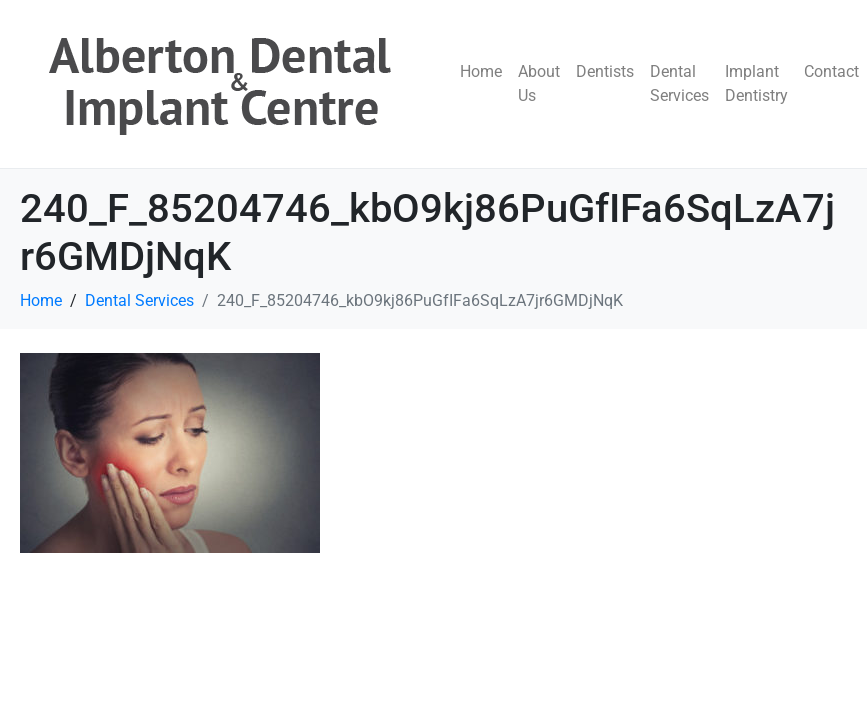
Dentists (605, 71)
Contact (831, 71)
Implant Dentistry (756, 83)
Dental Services (679, 83)
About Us (539, 83)
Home (481, 71)
